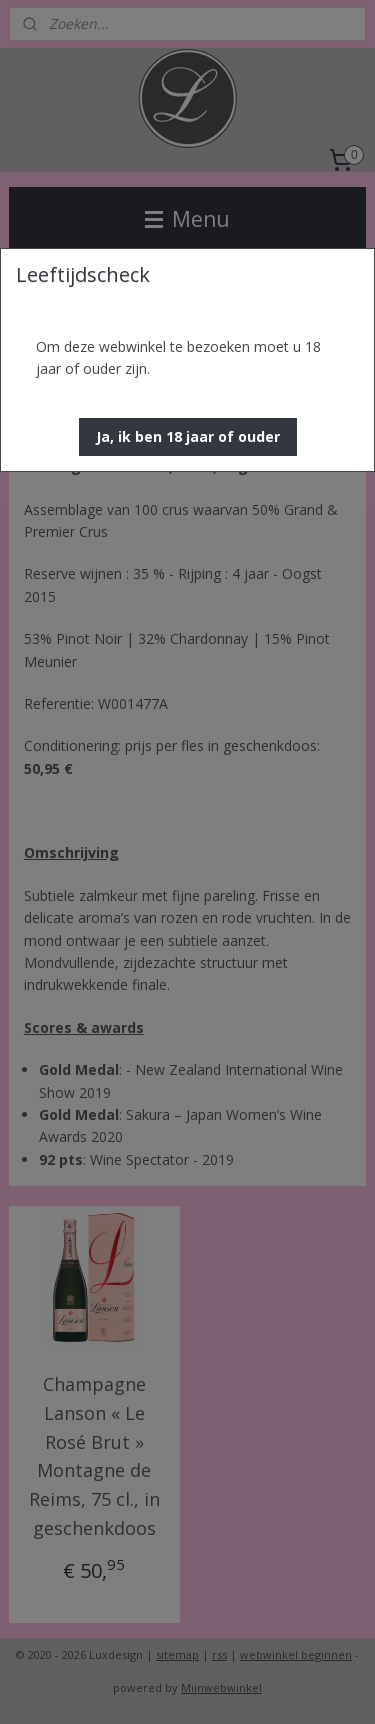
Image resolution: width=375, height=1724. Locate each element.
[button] (188, 437)
